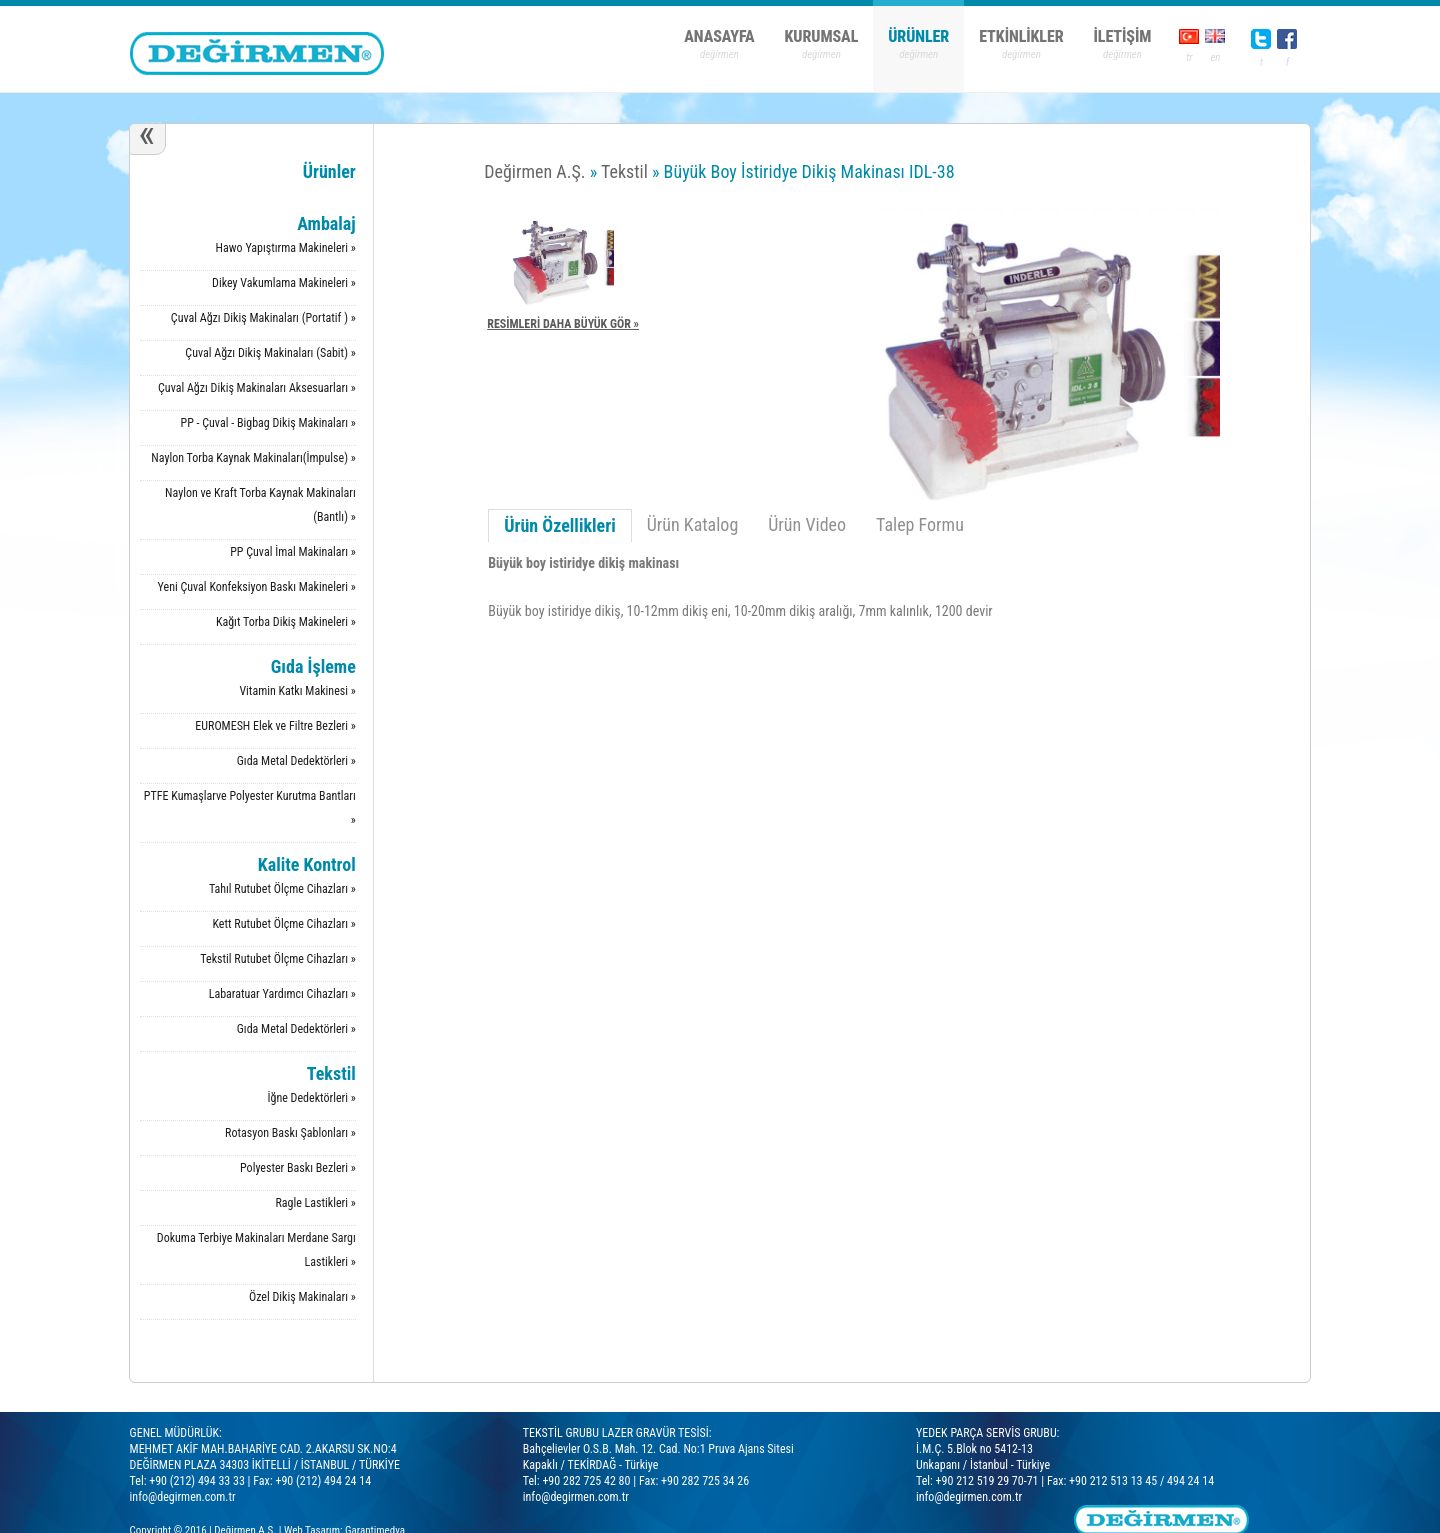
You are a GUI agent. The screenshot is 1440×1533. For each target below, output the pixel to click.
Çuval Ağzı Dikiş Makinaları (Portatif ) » (263, 318)
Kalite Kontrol (307, 864)
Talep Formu (920, 524)
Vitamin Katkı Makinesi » (297, 691)
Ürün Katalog (693, 524)
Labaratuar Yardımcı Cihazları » (282, 994)
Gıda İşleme (313, 666)
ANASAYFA (719, 36)
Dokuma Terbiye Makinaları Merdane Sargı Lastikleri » (256, 1250)
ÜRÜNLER (918, 36)
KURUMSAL (822, 36)
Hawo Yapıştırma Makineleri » (286, 248)
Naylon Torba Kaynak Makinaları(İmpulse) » (253, 458)
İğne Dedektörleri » (312, 1098)
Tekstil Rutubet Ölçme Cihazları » (277, 959)
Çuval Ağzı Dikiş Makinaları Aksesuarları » (257, 388)
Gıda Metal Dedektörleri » (296, 761)
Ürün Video (807, 524)
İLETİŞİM (1123, 36)
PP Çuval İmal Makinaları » (293, 552)
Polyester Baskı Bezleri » (298, 1168)
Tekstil (331, 1073)
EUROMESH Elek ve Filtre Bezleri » (275, 726)
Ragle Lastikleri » (315, 1203)
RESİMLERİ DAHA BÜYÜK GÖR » (563, 324)
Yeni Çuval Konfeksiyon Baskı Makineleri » (257, 587)
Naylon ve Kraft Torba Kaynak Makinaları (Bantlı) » (260, 505)
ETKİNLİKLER (1021, 36)
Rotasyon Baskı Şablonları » (290, 1133)
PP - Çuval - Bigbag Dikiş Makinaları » (267, 423)
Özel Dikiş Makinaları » (302, 1297)
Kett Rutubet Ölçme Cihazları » (283, 924)
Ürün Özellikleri (559, 525)
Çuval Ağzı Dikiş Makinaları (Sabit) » (270, 353)
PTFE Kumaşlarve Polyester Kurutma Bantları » (250, 808)
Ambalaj (326, 223)
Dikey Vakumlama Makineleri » (284, 283)
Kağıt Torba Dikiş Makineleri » (286, 622)
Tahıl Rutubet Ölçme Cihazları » (282, 889)
